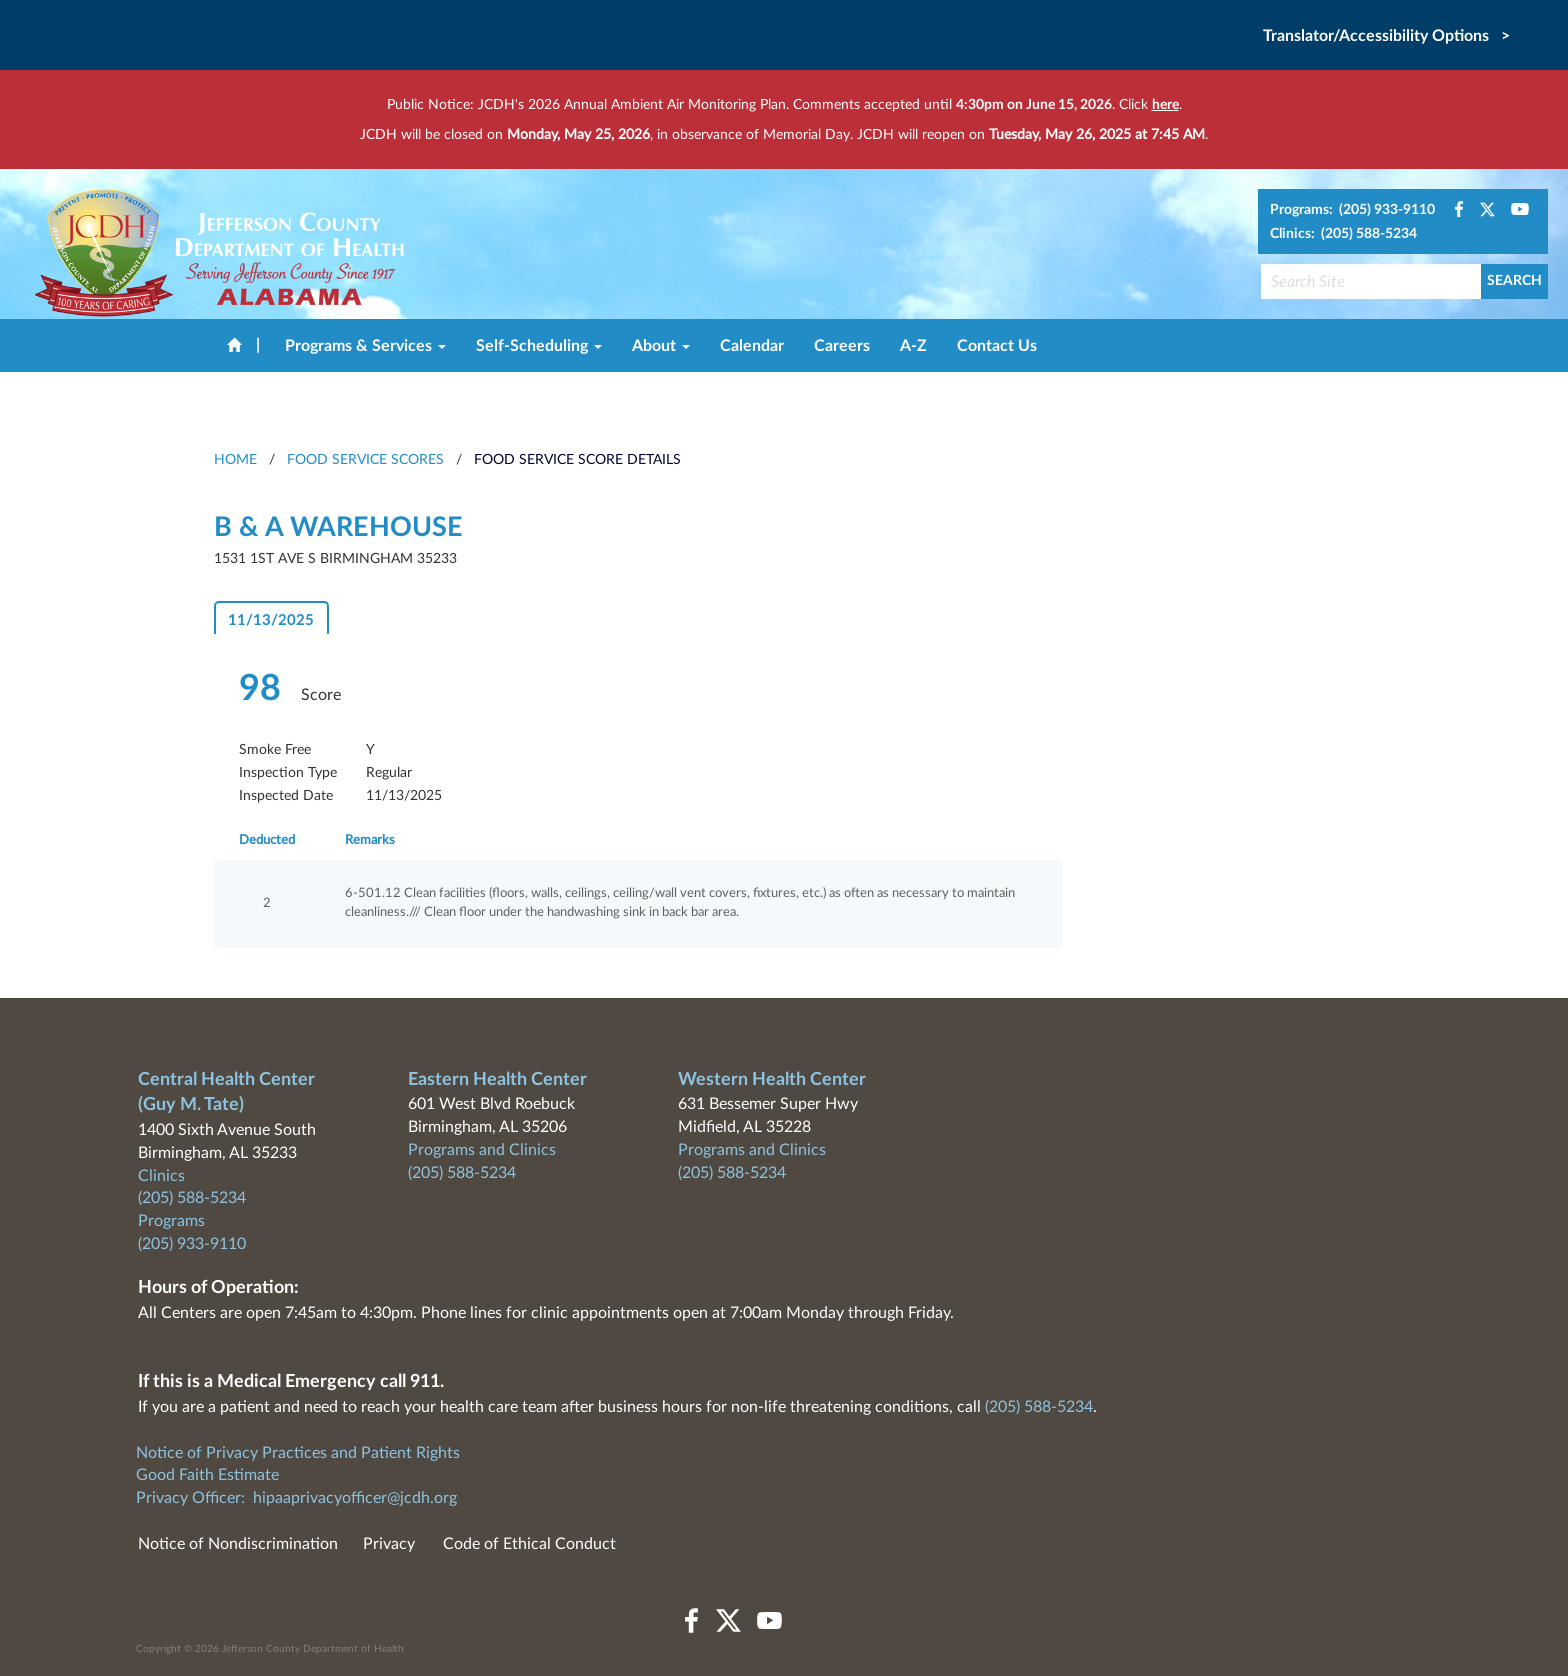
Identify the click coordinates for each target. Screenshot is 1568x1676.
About (661, 346)
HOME (235, 460)
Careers (842, 346)
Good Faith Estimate (207, 1475)
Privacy (389, 1544)
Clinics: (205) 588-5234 (1343, 234)
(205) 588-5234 (192, 1198)
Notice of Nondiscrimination (238, 1544)
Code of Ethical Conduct (529, 1544)
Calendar (752, 346)
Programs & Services (365, 346)
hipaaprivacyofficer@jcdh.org (355, 1498)
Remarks (370, 840)
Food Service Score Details (577, 460)
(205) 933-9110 (192, 1244)
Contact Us (997, 346)
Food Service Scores (365, 460)
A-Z (913, 346)
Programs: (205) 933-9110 (1352, 210)
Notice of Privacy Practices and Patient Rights (298, 1453)
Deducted (267, 840)
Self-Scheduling (539, 346)
